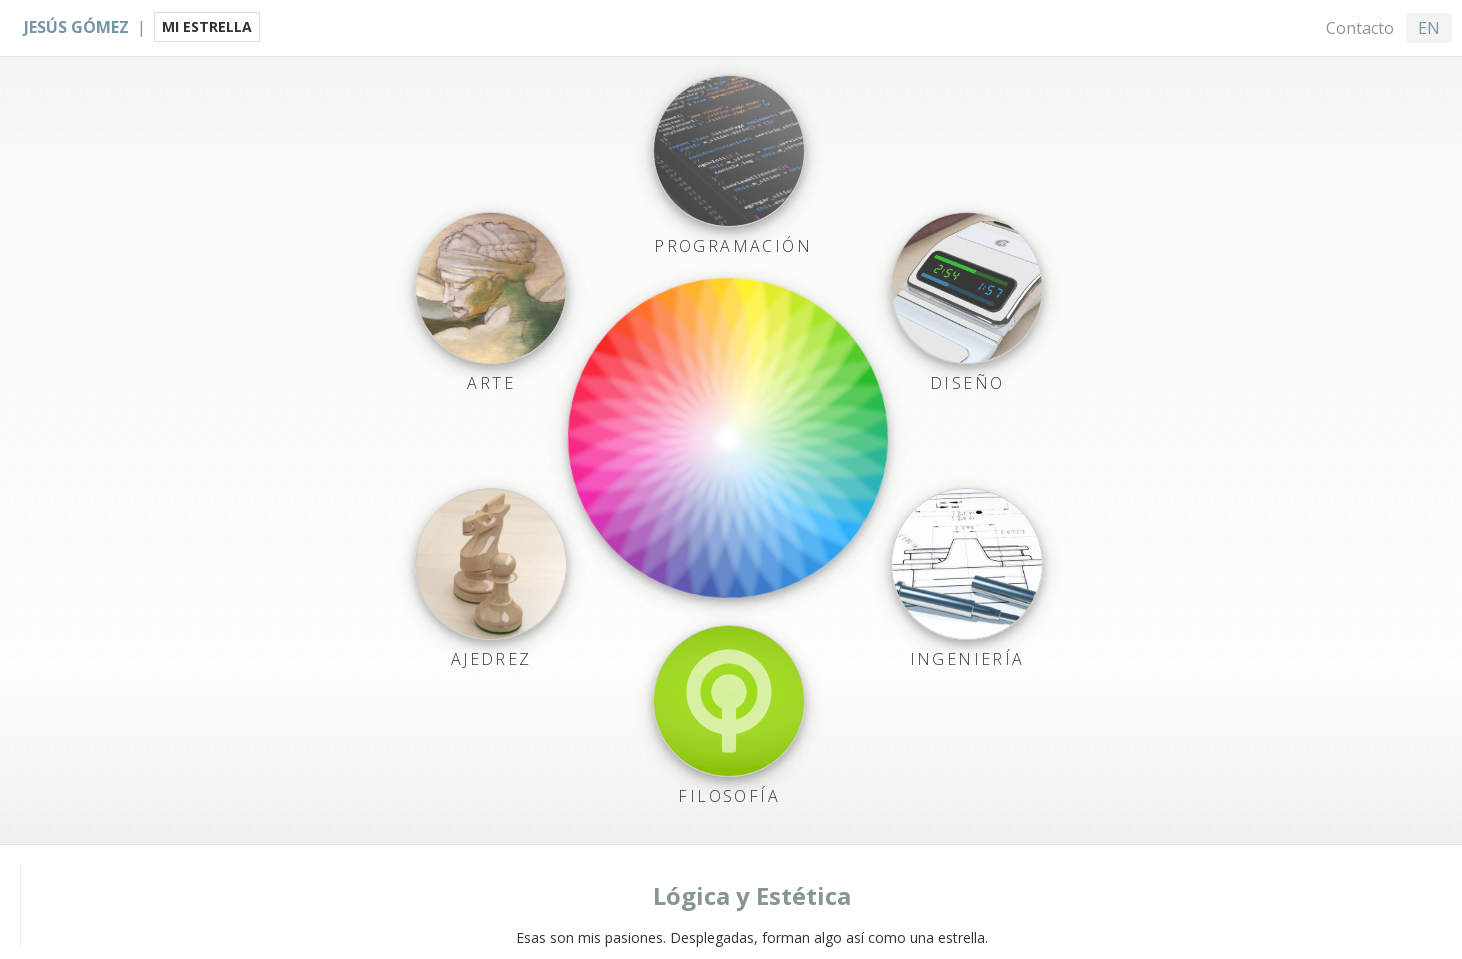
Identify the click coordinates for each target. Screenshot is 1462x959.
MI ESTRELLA (207, 26)
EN (1429, 28)
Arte (491, 383)
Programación (733, 246)
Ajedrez (490, 659)
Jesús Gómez (76, 27)
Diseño (967, 383)
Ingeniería (966, 659)
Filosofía (729, 796)
